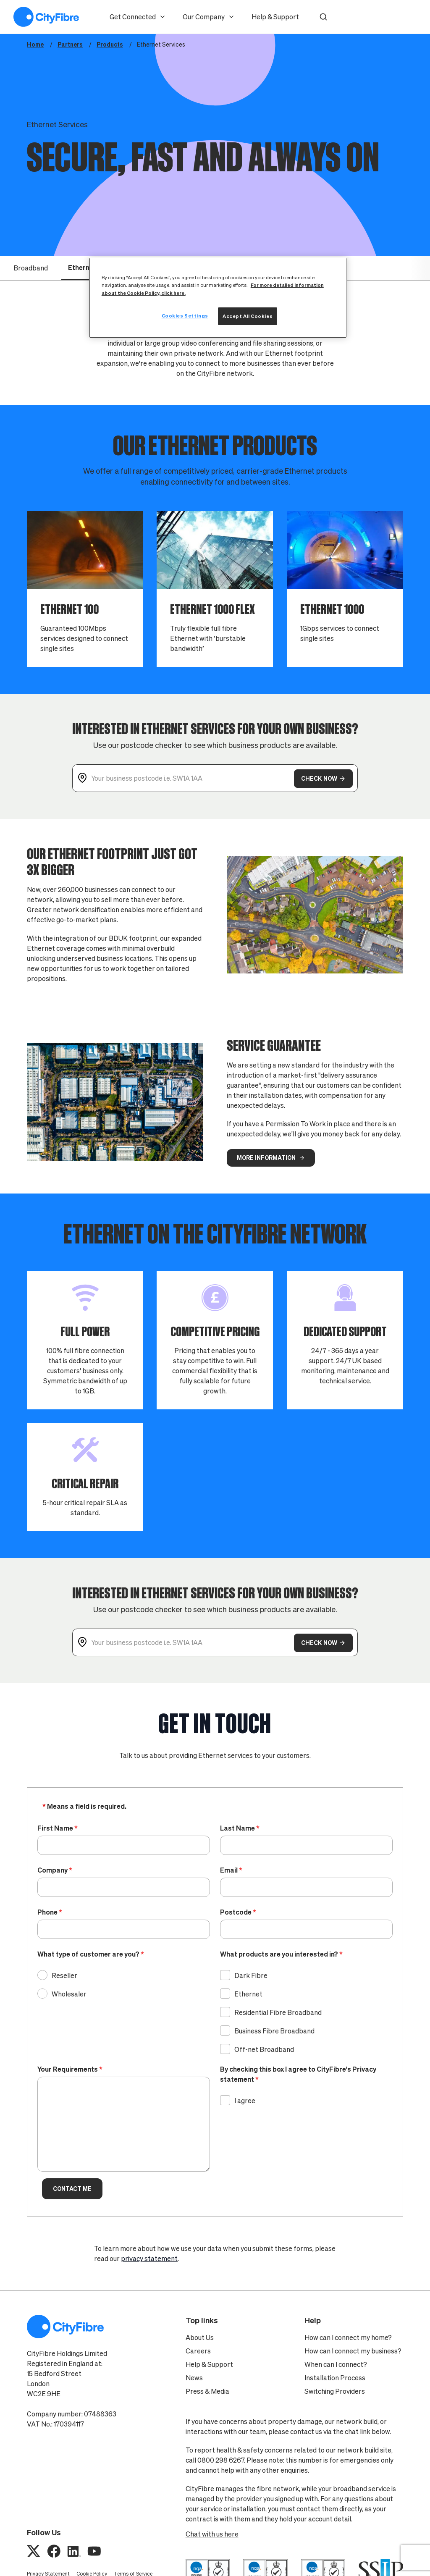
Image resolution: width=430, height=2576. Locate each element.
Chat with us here (212, 2534)
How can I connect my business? (352, 2351)
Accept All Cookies (248, 316)
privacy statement (149, 2258)
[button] (323, 16)
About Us (200, 2337)
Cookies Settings (185, 315)
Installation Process (334, 2378)
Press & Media (207, 2391)
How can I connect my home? (348, 2337)
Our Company (209, 17)
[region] (218, 297)
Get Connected (138, 17)
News (194, 2378)
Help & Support (275, 17)
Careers (198, 2351)
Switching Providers (334, 2391)
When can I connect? (335, 2364)
